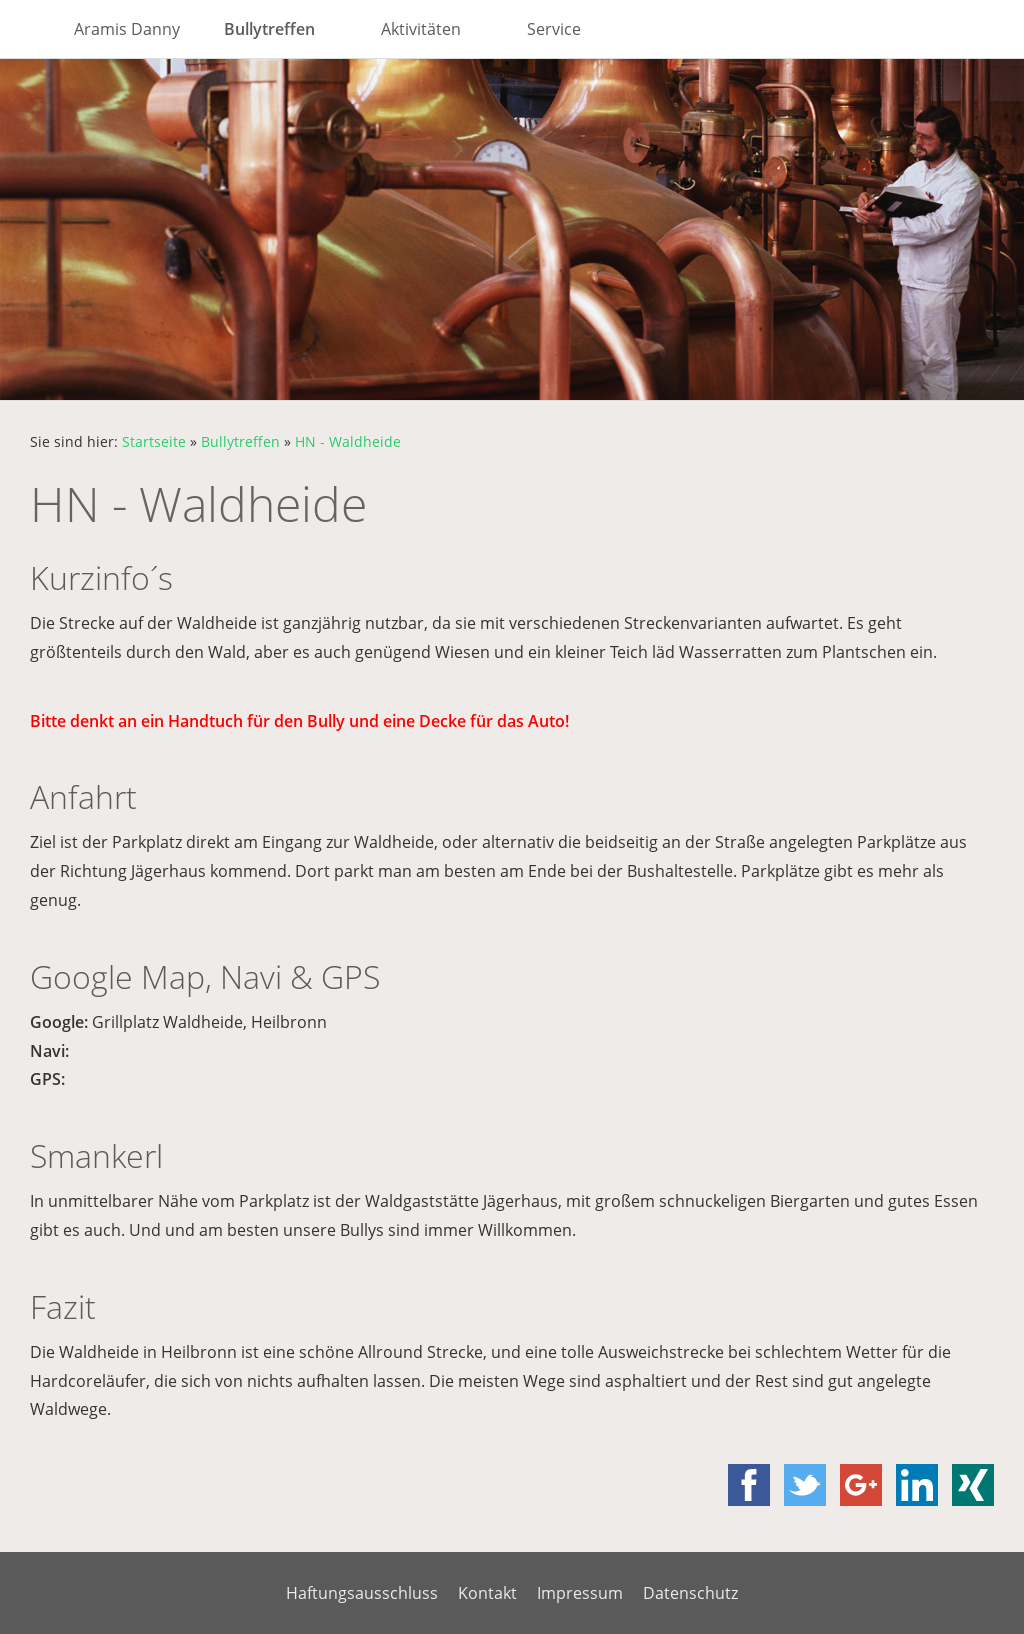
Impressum (580, 1593)
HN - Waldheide (348, 441)
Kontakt (487, 1593)
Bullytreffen (240, 441)
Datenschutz (690, 1593)
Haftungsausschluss (362, 1593)
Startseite (154, 441)
